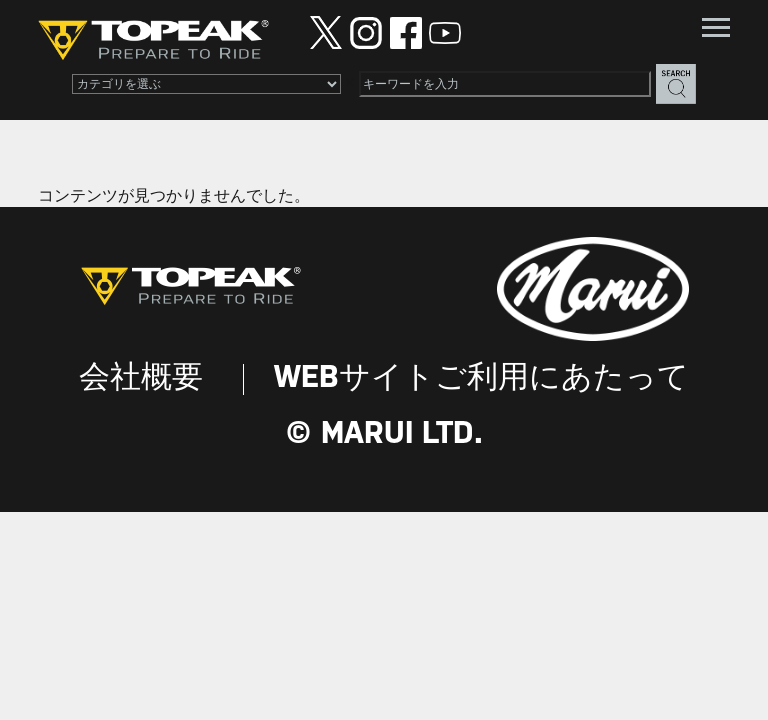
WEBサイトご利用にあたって (481, 378)
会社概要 (141, 378)
